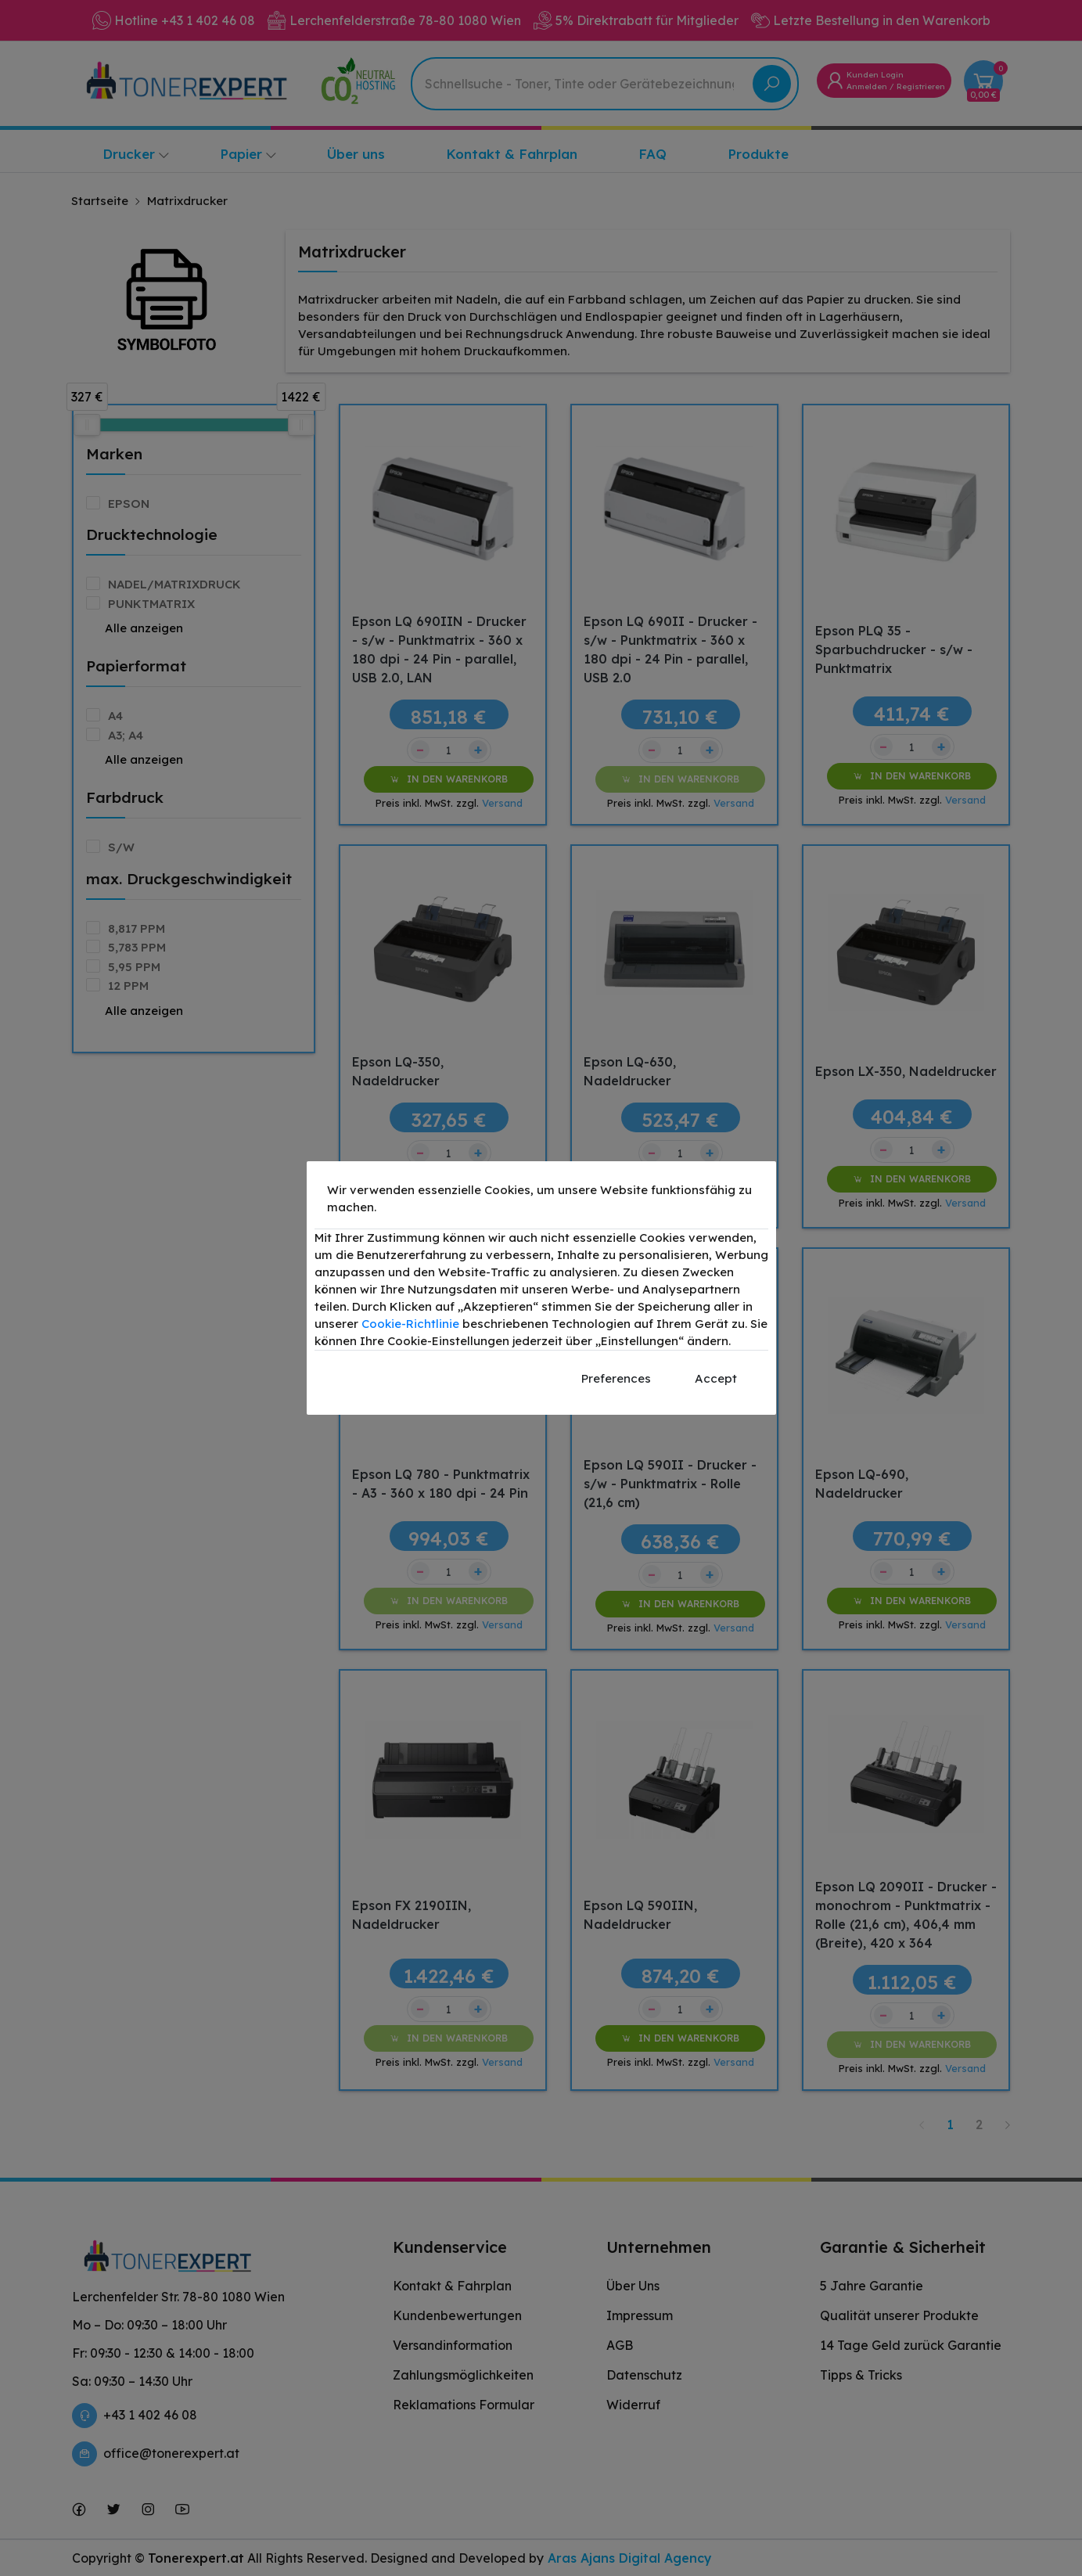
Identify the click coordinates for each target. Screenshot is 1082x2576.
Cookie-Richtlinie (410, 1323)
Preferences (616, 1378)
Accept (716, 1378)
